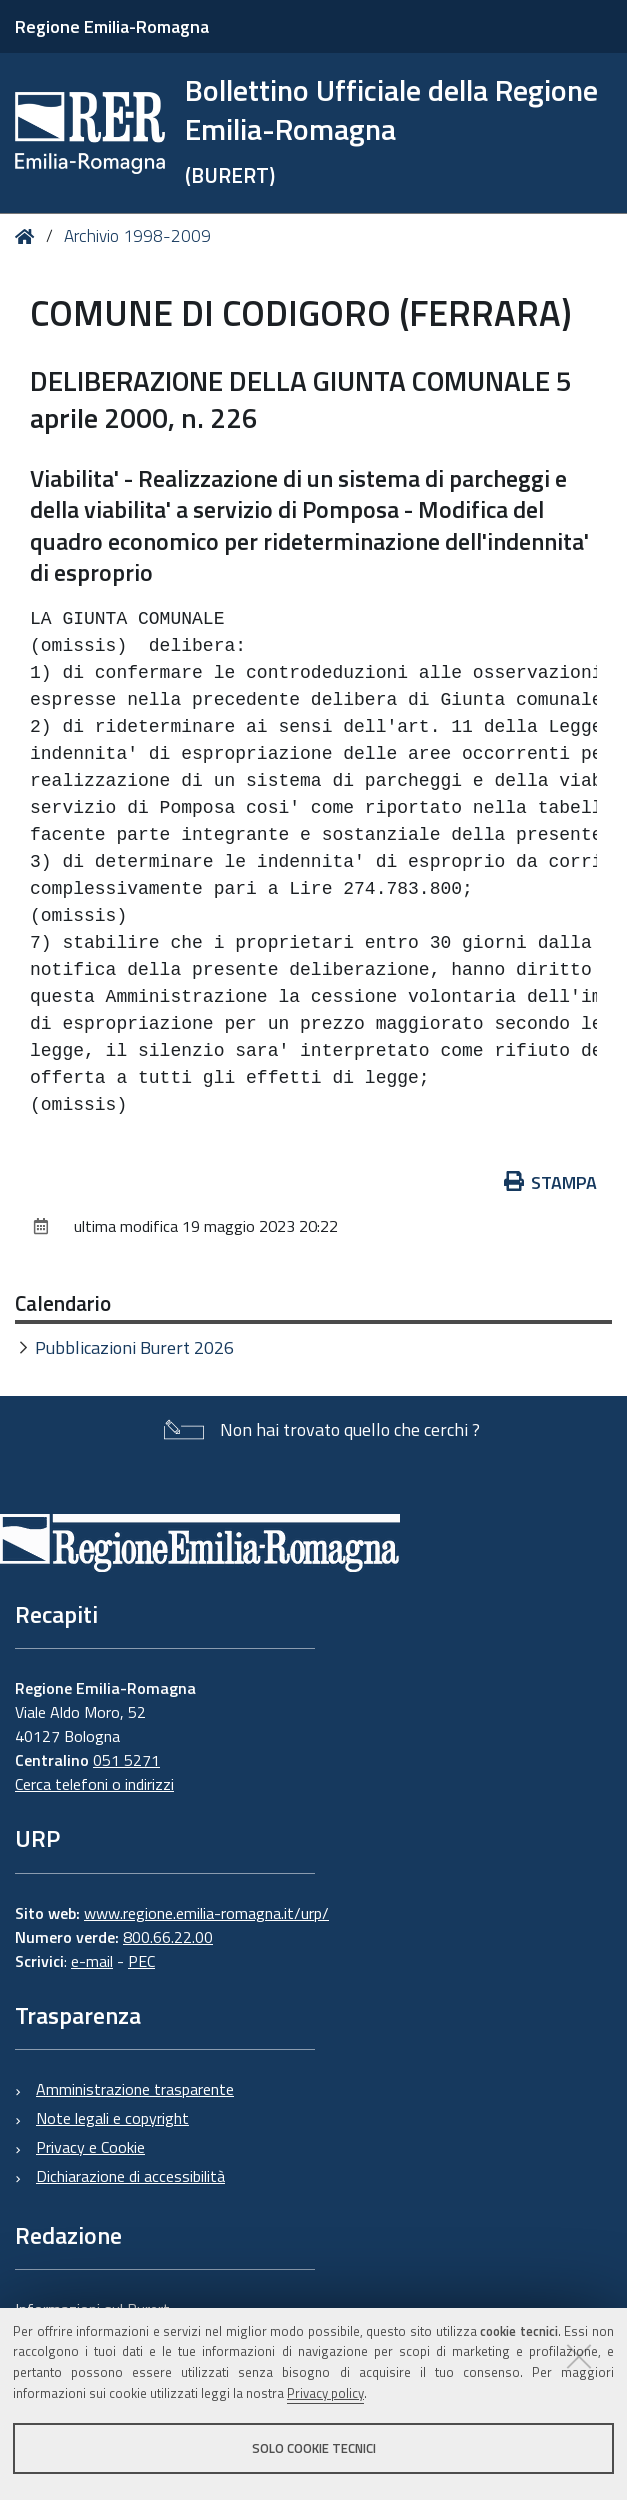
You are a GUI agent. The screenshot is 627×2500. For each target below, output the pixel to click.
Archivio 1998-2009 (137, 236)
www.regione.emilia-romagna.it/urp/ (206, 1913)
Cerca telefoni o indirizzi (94, 1784)
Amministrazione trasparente (135, 2089)
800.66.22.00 (168, 1937)
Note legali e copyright (112, 2118)
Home (28, 236)
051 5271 (126, 1760)
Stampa (551, 1182)
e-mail (92, 1961)
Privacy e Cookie (90, 2147)
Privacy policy (325, 2393)
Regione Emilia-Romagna (112, 26)
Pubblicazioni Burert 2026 (134, 1347)
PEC (141, 1961)
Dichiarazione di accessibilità (130, 2176)
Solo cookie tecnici (314, 2448)
